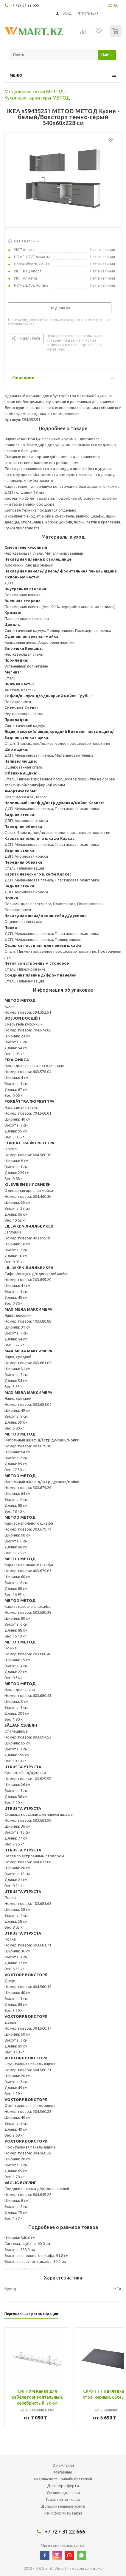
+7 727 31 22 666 (24, 5)
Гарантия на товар (63, 2499)
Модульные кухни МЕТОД (34, 91)
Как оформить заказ (63, 2513)
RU (116, 5)
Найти (107, 55)
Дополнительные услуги (63, 2506)
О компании (63, 2465)
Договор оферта (63, 2486)
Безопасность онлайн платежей (63, 2479)
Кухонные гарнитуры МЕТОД (37, 97)
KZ (110, 5)
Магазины (63, 2472)
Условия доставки (63, 2492)
